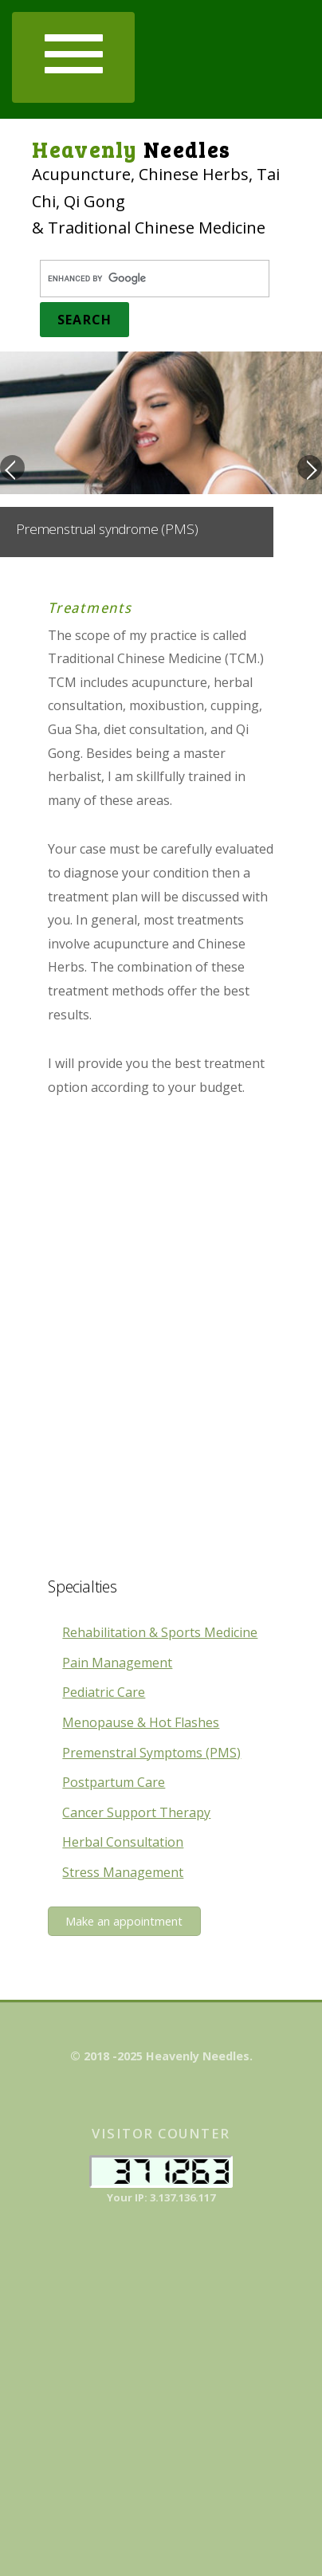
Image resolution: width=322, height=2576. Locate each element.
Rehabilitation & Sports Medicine (159, 1632)
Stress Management (122, 1872)
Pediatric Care (103, 1692)
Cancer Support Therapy (136, 1812)
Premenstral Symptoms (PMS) (151, 1752)
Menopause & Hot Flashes (140, 1722)
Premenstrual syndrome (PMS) (107, 529)
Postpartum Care (113, 1782)
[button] (73, 57)
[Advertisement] (161, 1349)
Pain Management (117, 1662)
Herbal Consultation (122, 1842)
